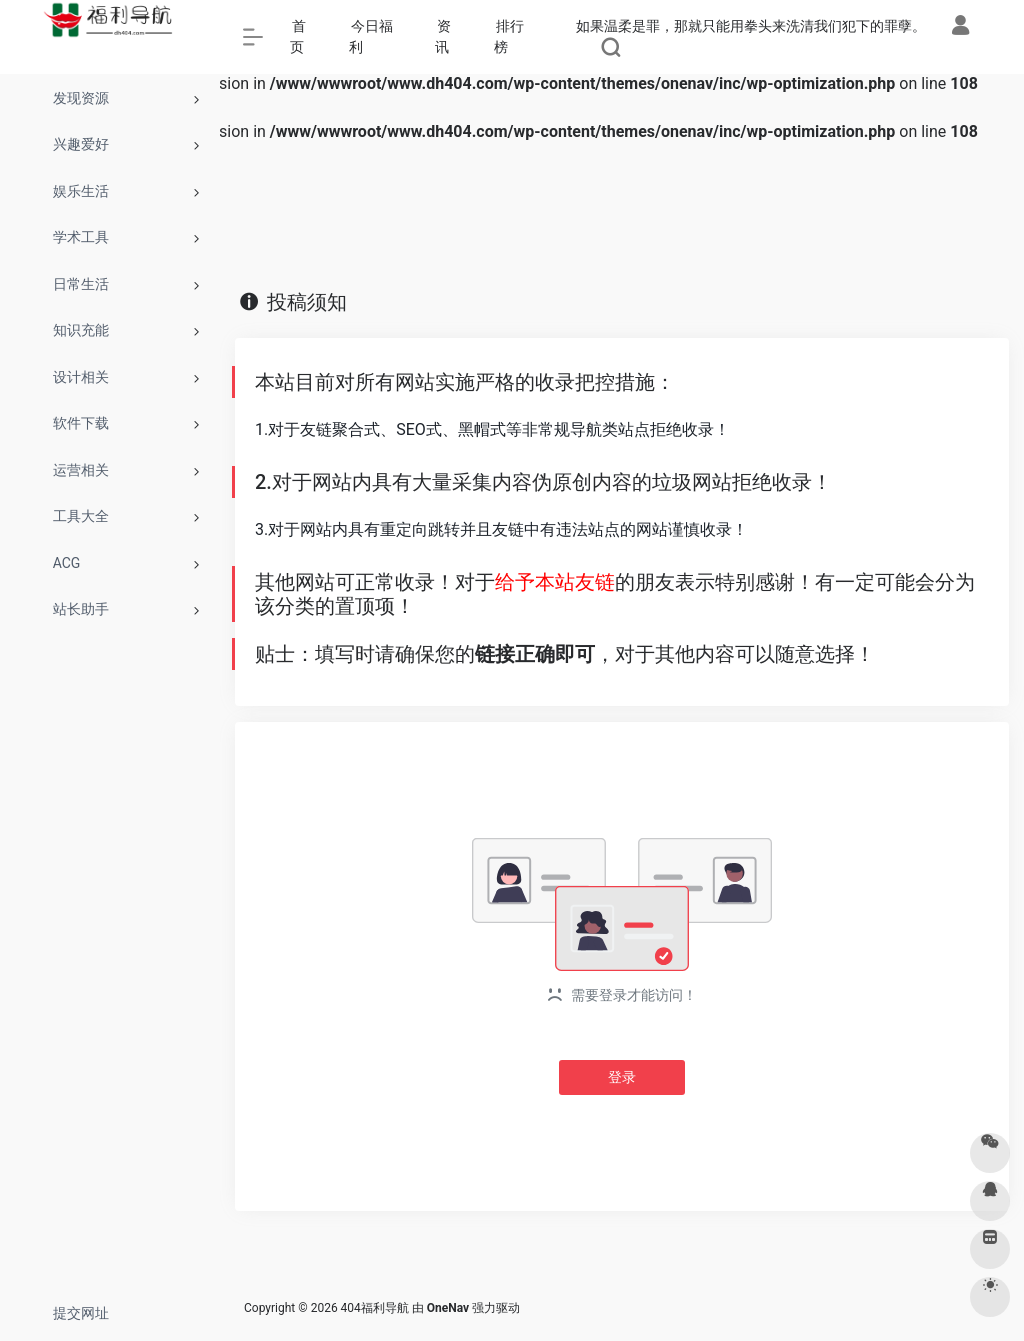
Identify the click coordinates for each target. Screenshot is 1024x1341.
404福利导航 (375, 1308)
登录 (622, 1077)
